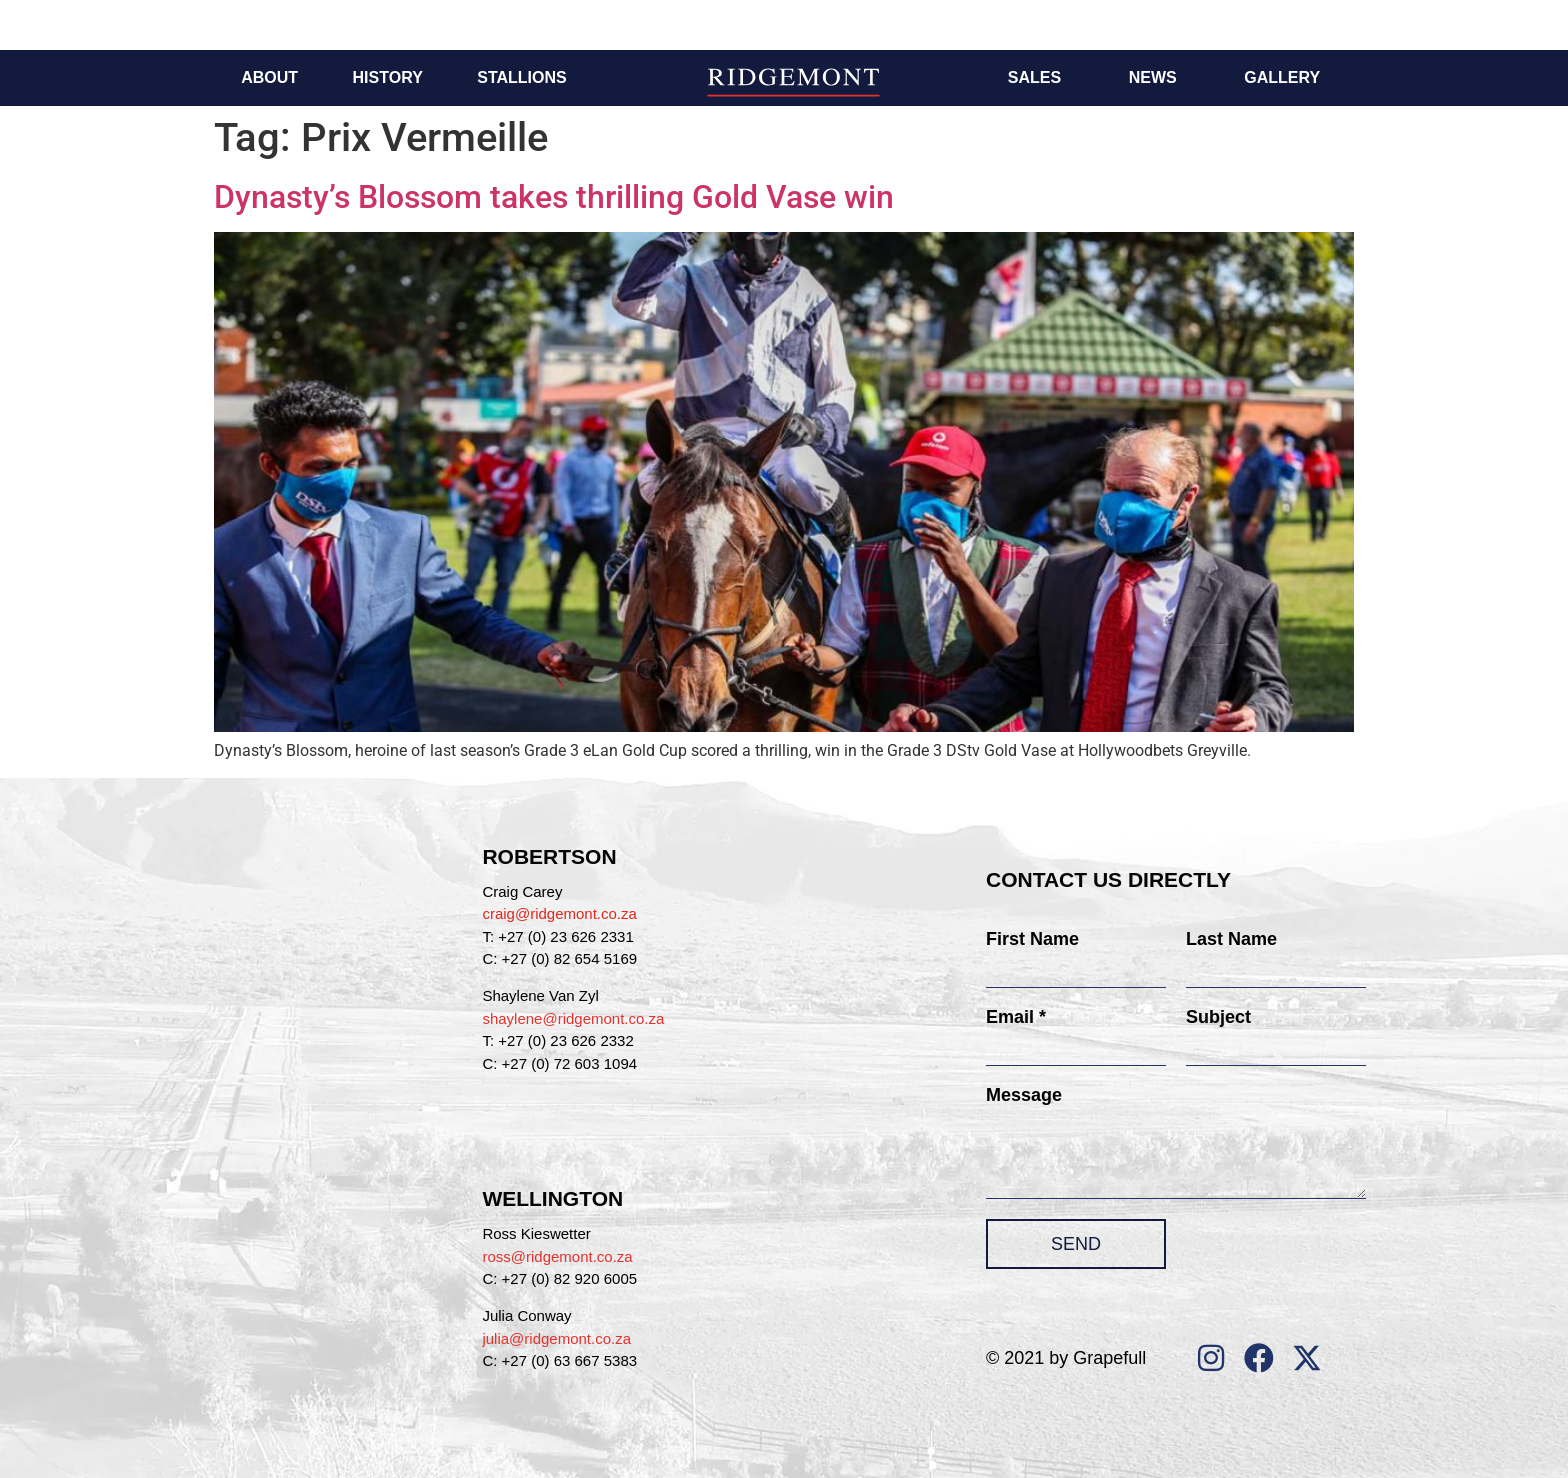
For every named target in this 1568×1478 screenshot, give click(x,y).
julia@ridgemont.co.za (556, 1338)
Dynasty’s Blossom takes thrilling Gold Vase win (554, 197)
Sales (1034, 77)
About (269, 77)
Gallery (1282, 77)
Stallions (521, 77)
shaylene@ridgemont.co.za (573, 1018)
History (388, 77)
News (1153, 77)
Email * (1016, 1017)
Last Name (1231, 939)
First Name (1032, 939)
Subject (1218, 1017)
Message (1024, 1095)
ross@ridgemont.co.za (557, 1256)
